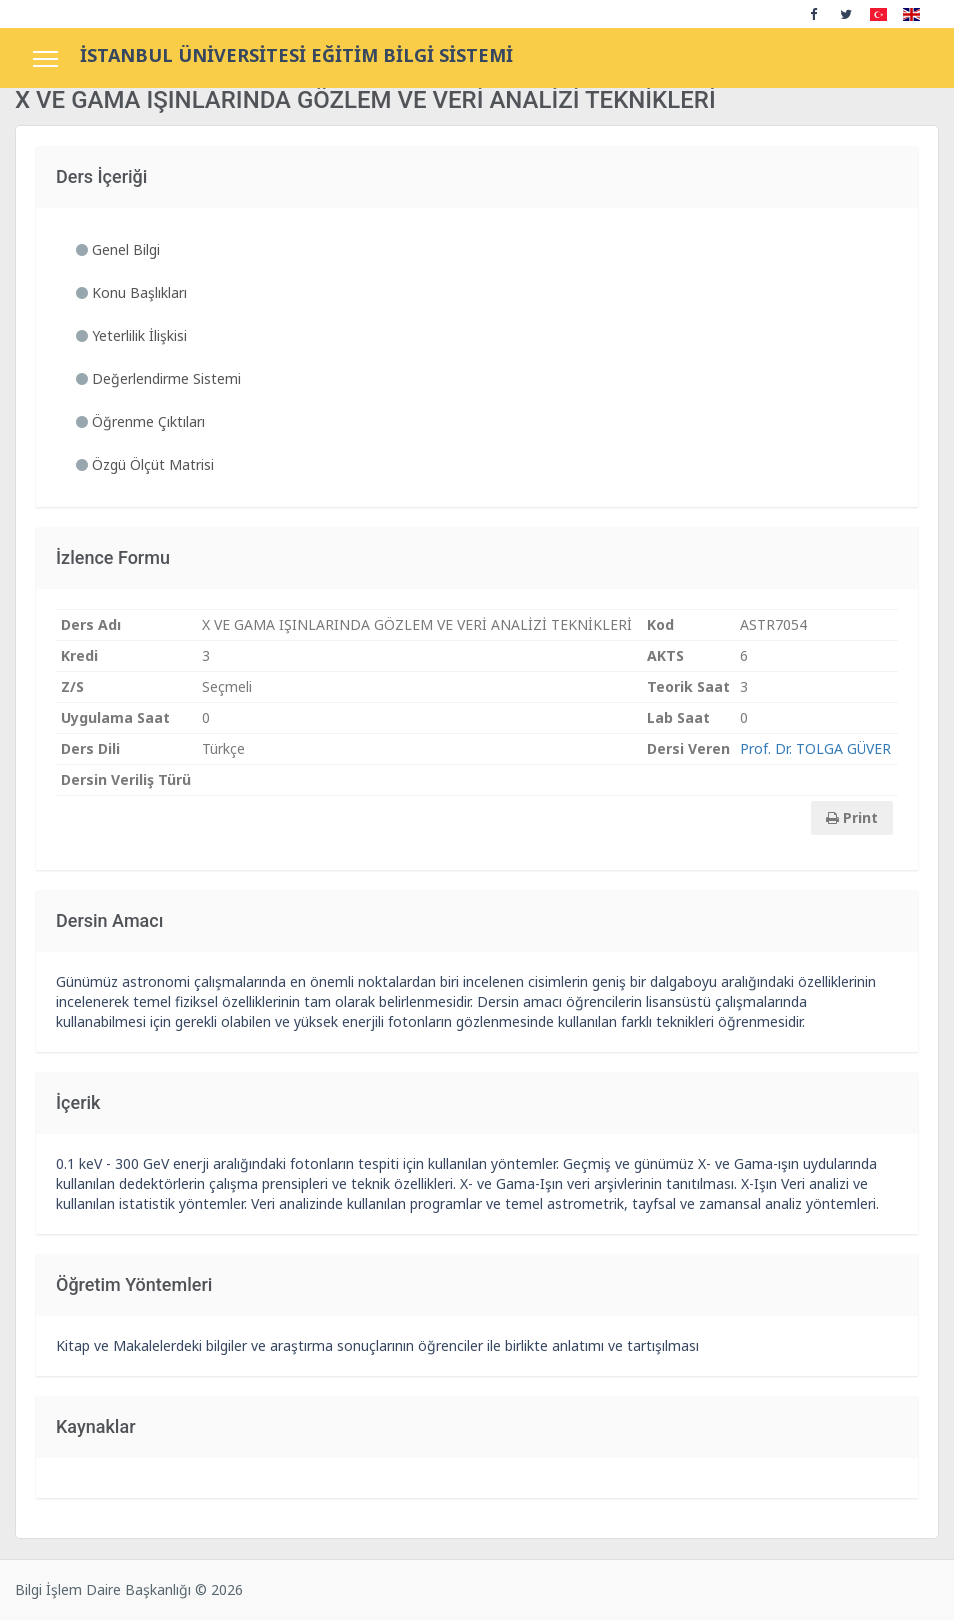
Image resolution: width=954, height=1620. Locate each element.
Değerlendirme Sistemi (158, 378)
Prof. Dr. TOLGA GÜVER (815, 748)
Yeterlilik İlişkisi (131, 335)
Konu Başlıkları (131, 292)
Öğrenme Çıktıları (140, 421)
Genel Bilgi (118, 249)
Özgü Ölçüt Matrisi (145, 464)
